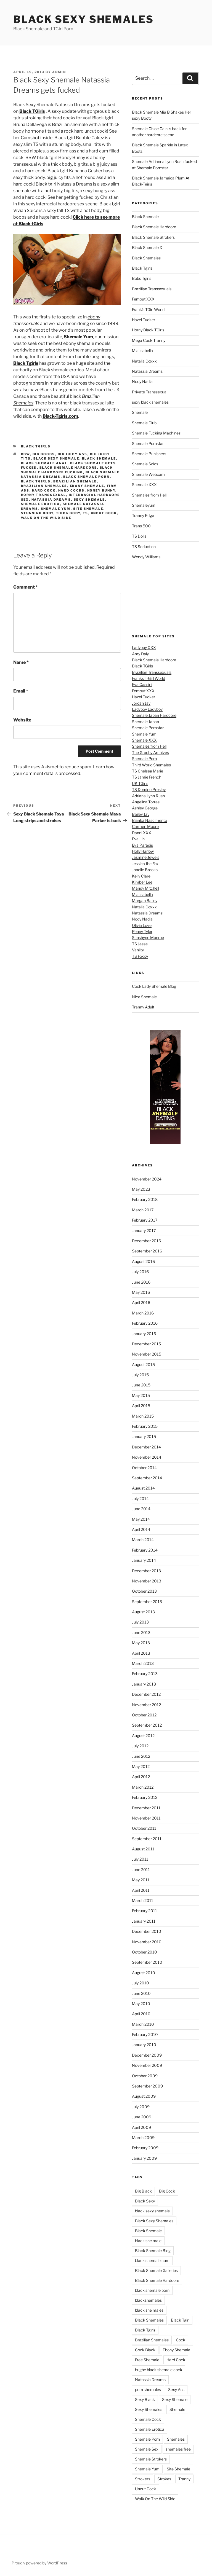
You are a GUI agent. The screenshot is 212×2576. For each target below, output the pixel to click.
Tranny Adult (143, 1007)
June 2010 (141, 1993)
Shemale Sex (146, 2449)
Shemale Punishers (149, 453)
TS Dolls (139, 536)
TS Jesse (140, 943)
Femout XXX (143, 299)
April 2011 (141, 1890)
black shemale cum (152, 2260)
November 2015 (146, 1354)
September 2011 (146, 1838)
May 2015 (141, 1395)
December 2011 (146, 1807)
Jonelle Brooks (145, 869)
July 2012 (140, 1745)
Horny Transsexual (43, 495)
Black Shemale (99, 458)
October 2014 (144, 1467)
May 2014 (141, 1519)
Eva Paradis (142, 845)
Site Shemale (88, 509)
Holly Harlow (143, 851)
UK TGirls (140, 783)
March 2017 (142, 1210)
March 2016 (143, 1313)
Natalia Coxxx (144, 361)
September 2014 (147, 1477)
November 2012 (146, 1704)
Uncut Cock (104, 513)
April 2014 (141, 1529)
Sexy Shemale (89, 499)
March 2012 (142, 1787)
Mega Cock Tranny (148, 340)
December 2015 (146, 1343)
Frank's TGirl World (148, 309)
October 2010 (144, 1952)
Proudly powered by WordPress (39, 2563)
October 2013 (144, 1591)
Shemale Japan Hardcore (154, 715)
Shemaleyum (143, 505)
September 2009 (147, 2086)
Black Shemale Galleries (156, 2270)
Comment (25, 587)
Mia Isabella (142, 350)
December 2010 (146, 1931)
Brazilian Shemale (75, 481)
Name (21, 662)
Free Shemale (147, 2359)
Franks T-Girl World (148, 678)
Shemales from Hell (149, 495)
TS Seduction (144, 546)
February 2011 (144, 1910)
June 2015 (141, 1385)
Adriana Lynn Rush (148, 795)
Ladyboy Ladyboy (147, 709)
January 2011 (143, 1921)
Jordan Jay (141, 703)
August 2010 (143, 1972)
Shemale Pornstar (148, 443)
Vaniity (138, 950)
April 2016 (141, 1302)
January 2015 (144, 1436)
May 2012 (141, 1766)
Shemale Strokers (151, 2459)
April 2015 (141, 1405)
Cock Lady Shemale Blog (154, 986)
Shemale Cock (148, 2419)
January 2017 (144, 1230)
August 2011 (143, 1849)
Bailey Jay (140, 814)
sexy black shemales (150, 402)
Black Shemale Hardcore (68, 467)
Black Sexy (145, 2201)
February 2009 (145, 2147)
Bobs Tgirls (141, 278)
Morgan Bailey (144, 900)
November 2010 (146, 1941)
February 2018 (145, 1199)
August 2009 (144, 2096)
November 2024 (146, 1179)
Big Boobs (44, 454)
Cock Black (145, 2349)
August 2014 (143, 1488)
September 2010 (147, 1962)
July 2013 (140, 1622)
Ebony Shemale (87, 486)
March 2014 (143, 1539)
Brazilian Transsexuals (151, 288)
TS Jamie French (146, 777)
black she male (148, 2240)
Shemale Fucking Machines (156, 433)
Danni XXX (141, 832)
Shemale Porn (144, 758)
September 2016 (147, 1251)
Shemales (176, 2439)
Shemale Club (144, 422)
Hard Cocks (71, 490)
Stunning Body (37, 513)
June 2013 (141, 1632)
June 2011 (141, 1869)
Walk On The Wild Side (46, 518)
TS (85, 513)
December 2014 (146, 1447)
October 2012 (144, 1715)
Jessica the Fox (145, 863)
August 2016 (143, 1261)
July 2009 (141, 2106)
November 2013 (146, 1581)
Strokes (164, 2478)
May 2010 (141, 2003)
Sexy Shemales (148, 2409)
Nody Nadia (142, 381)
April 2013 (141, 1653)
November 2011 (146, 1818)
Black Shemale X (147, 247)
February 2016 (145, 1323)
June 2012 (141, 1756)
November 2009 (147, 2065)
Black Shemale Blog (153, 2250)
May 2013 (141, 1642)
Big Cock (167, 2191)
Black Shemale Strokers (153, 237)
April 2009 (141, 2127)
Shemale (140, 412)
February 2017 (144, 1220)
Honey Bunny (101, 490)
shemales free (178, 2449)
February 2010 (145, 2034)
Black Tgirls (36, 446)
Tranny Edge (143, 515)
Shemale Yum (56, 509)
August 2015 (143, 1364)
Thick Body (68, 513)
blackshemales (148, 2300)
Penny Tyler (142, 931)
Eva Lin (138, 838)
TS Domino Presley (149, 789)
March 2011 (142, 1900)
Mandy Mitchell (145, 888)
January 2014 (144, 1560)
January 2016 (144, 1333)
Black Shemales (146, 258)
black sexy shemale (56, 458)
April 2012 (141, 1776)
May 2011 (140, 1879)
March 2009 (143, 2137)
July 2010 (140, 1983)
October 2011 (144, 1828)
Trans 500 (141, 526)
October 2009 (145, 2075)
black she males (149, 2310)
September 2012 (147, 1725)
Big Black (143, 2191)
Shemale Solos (145, 463)
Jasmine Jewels (145, 857)
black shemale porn (86, 477)
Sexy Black (145, 2399)
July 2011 (140, 1859)
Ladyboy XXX (144, 647)
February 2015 (145, 1426)
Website (22, 720)
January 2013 (144, 1684)
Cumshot (30, 137)
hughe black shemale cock (158, 2369)
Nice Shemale (144, 996)
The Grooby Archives (150, 752)
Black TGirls (142, 666)
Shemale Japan (145, 721)
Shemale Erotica (40, 504)
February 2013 (145, 1673)
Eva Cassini (142, 684)
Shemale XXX (144, 484)
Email (20, 691)
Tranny (184, 2478)
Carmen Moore (145, 826)
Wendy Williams (146, 556)
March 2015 (143, 1416)
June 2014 (141, 1508)
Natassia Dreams (51, 499)
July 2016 (140, 1271)
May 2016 (141, 1292)
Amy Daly (140, 653)
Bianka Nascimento (149, 820)
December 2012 (146, 1694)
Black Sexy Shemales (83, 19)
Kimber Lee (142, 882)
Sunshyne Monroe (148, 937)
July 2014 (140, 1498)
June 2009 (141, 2117)
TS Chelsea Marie (147, 771)
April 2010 (141, 2013)
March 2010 (143, 2024)
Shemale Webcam (148, 474)
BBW (25, 454)
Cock (180, 2340)
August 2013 (143, 1611)
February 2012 (144, 1797)
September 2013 (147, 1601)
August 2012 (143, 1735)
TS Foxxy (140, 956)
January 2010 (144, 2044)
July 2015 (140, 1374)
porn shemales (148, 2389)
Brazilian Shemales (44, 486)
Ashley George (145, 808)
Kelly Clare (141, 876)
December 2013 (146, 1570)
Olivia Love (142, 925)
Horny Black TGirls (148, 330)
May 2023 (141, 1189)
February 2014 (145, 1550)
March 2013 (143, 1663)
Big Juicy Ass (73, 454)
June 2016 (141, 1282)
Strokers (142, 2478)
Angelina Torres (146, 801)
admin (59, 72)
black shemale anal (44, 463)
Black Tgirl (180, 2320)
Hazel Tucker (143, 319)
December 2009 (147, 2055)
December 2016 (146, 1240)
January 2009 (144, 2158)
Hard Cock (44, 490)
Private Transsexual (149, 392)
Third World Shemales (151, 765)
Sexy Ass (176, 2389)
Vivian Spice (25, 210)
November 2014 (146, 1457)
